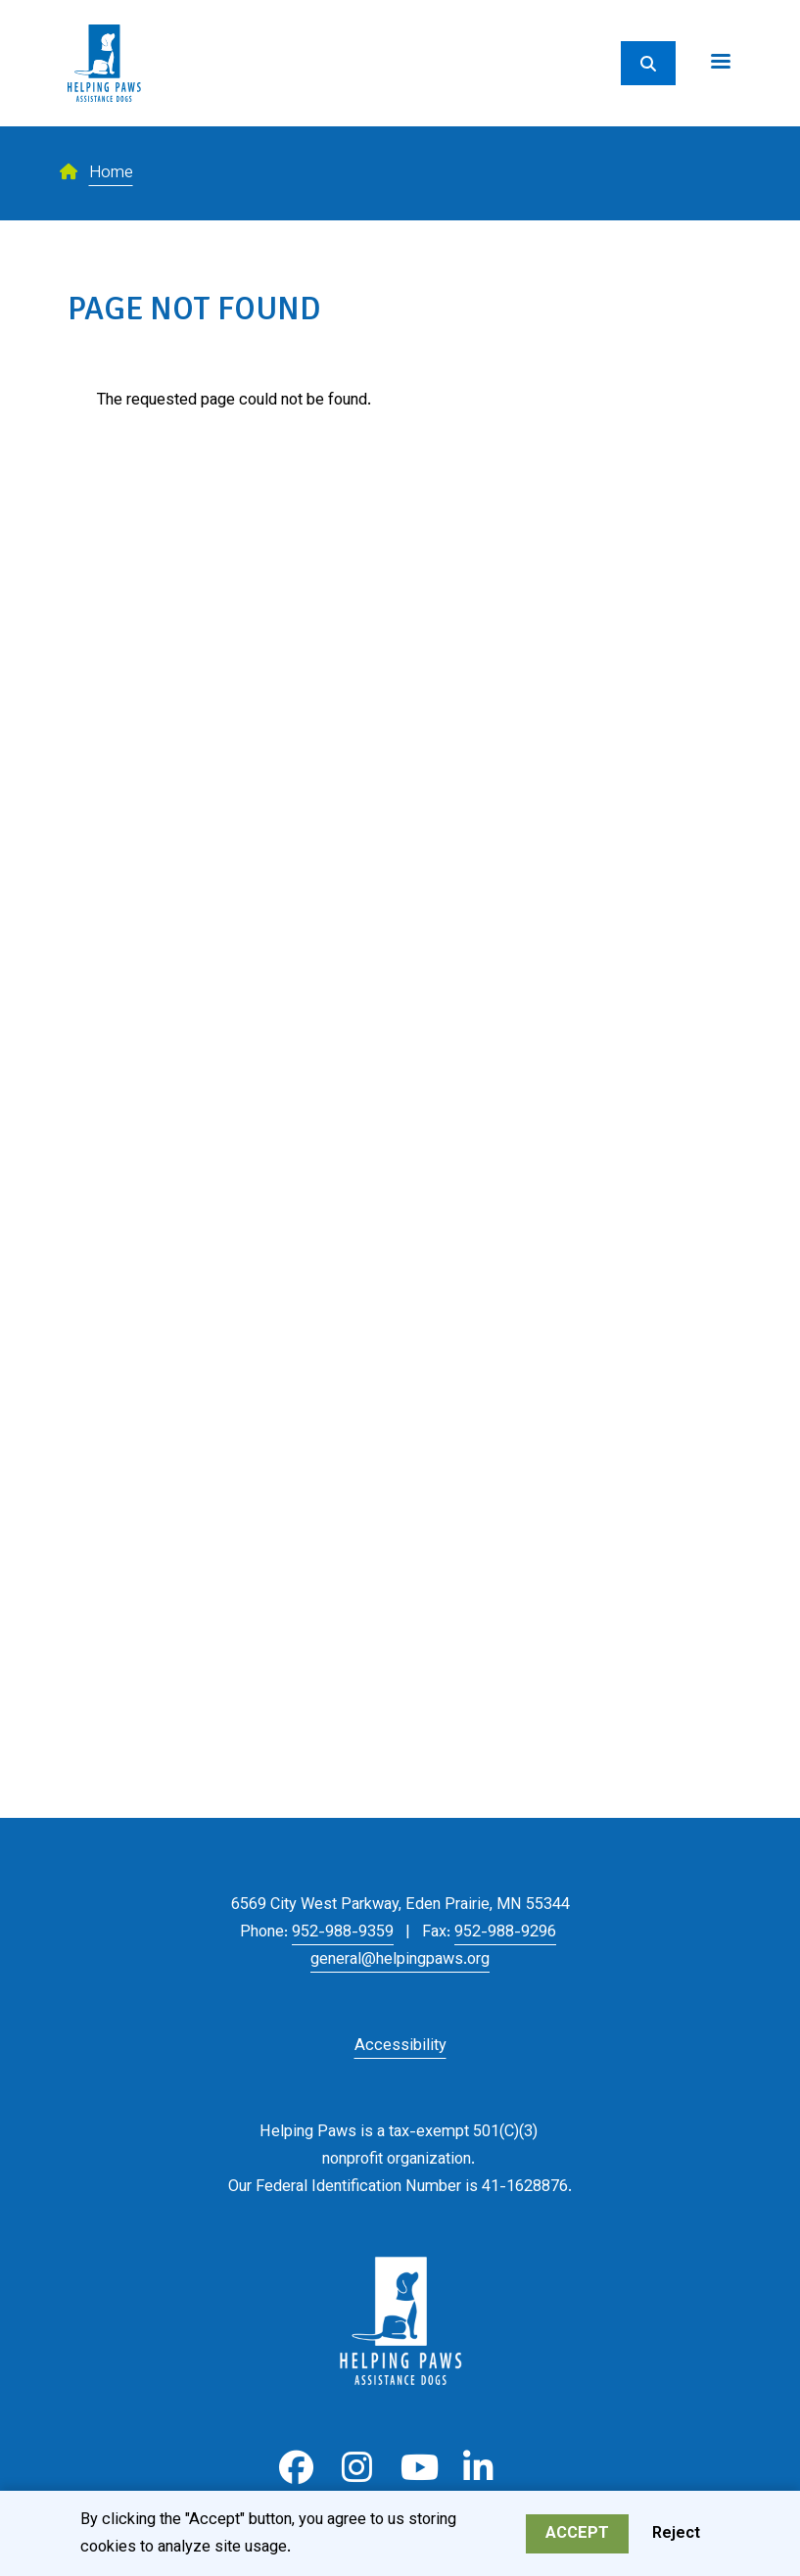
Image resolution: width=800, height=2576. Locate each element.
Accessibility (400, 2046)
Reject (676, 2537)
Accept (577, 2537)
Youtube (417, 2468)
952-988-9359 (343, 1932)
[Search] (648, 63)
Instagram (357, 2468)
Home (111, 173)
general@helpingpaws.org (400, 1960)
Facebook (296, 2468)
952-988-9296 (505, 1932)
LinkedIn (478, 2468)
